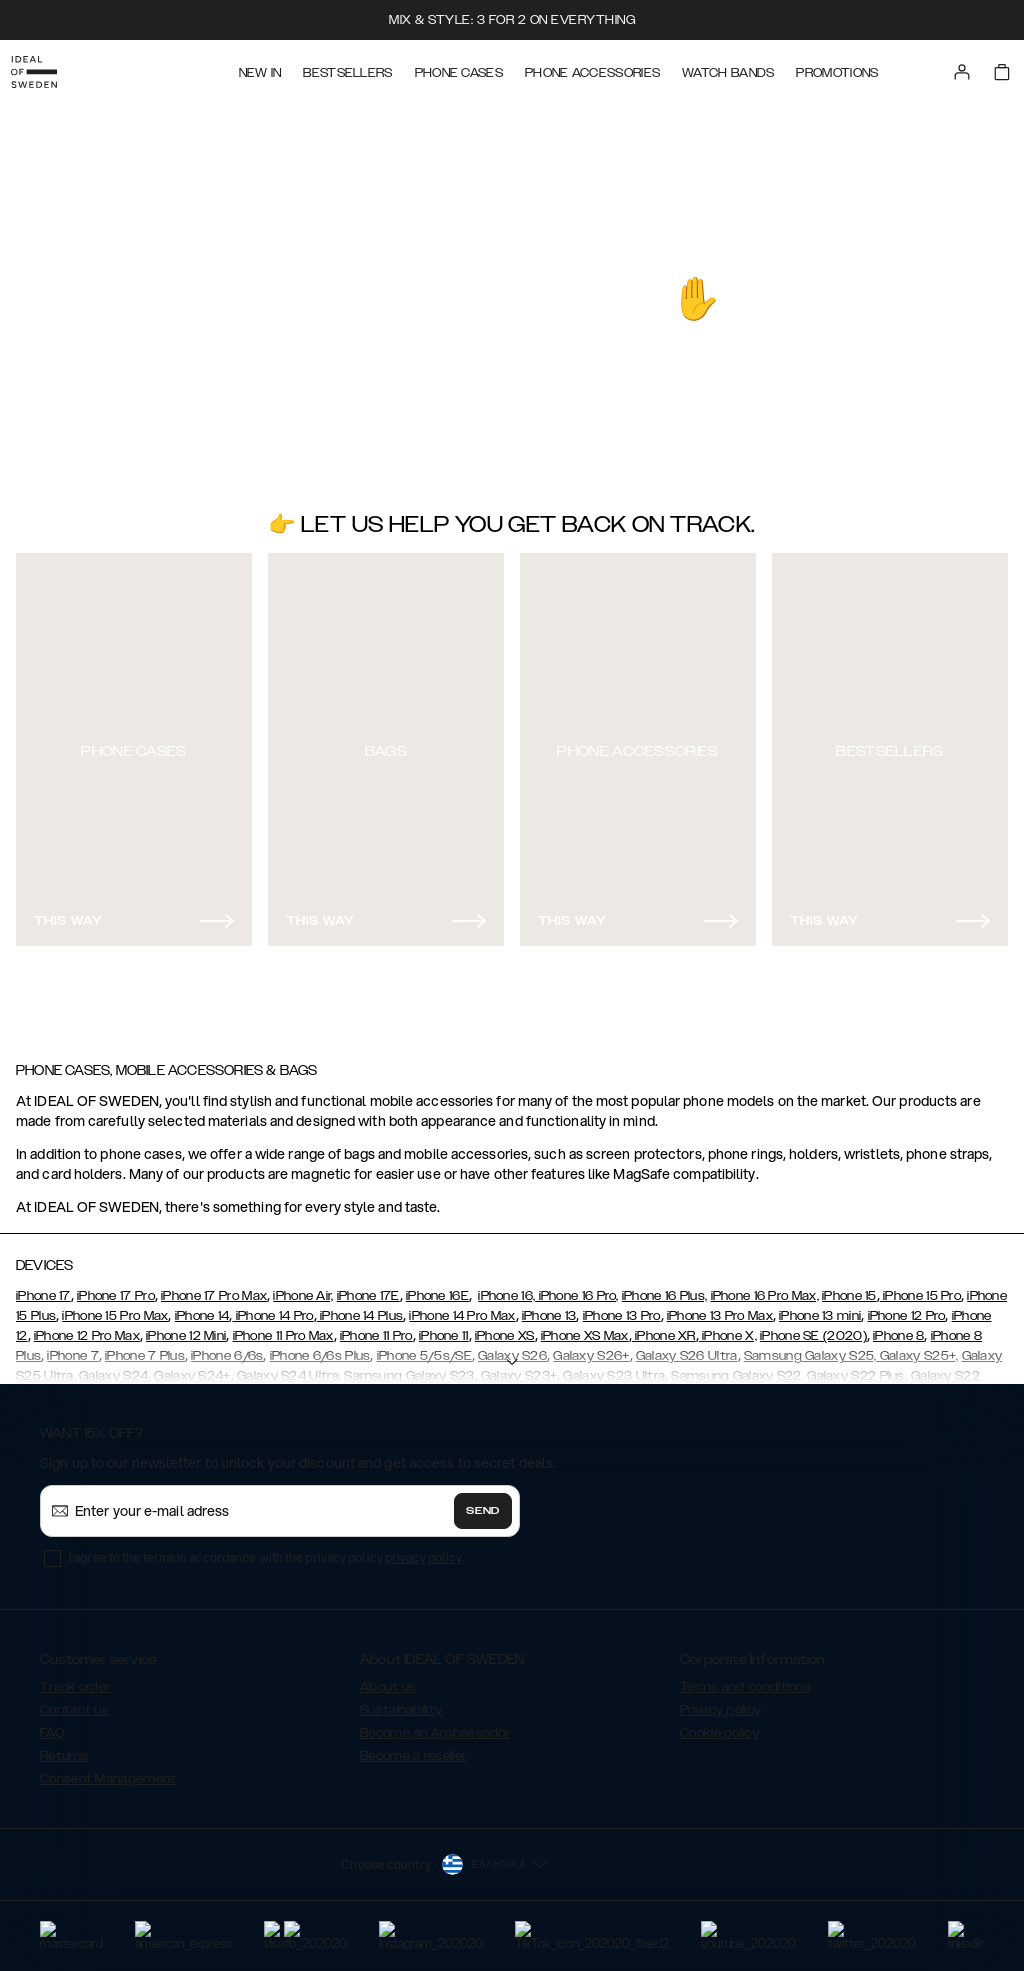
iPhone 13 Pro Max (720, 1307)
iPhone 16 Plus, (665, 1287)
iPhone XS (505, 1327)
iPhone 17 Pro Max (214, 1287)
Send (483, 1502)
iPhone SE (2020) (813, 1327)
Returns (64, 1747)
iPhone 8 (898, 1327)
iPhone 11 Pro (376, 1327)
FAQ (52, 1724)
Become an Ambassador (435, 1724)
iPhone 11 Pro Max (283, 1327)
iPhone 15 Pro (920, 1287)
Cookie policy (719, 1724)
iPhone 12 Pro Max (87, 1327)
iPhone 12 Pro (907, 1307)
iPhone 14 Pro (272, 1307)
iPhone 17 (43, 1287)
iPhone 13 (549, 1307)
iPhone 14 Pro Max (462, 1307)
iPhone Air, (303, 1287)
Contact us (74, 1701)
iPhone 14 (202, 1307)
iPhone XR (664, 1327)
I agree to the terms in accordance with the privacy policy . (266, 1548)
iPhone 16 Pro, (577, 1287)
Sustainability (401, 1701)
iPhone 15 (849, 1287)
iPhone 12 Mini (186, 1327)
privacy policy (423, 1548)
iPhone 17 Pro (116, 1287)
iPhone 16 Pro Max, (765, 1287)
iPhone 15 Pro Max (115, 1307)
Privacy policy (720, 1701)
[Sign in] (976, 68)
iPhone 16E (437, 1287)
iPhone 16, (506, 1287)
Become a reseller (413, 1747)
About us (388, 1678)
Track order (75, 1678)
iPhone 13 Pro (622, 1307)
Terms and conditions (745, 1678)
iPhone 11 (444, 1327)
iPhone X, (728, 1327)
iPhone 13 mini (820, 1307)
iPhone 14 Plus (360, 1307)
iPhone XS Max (585, 1327)
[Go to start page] (47, 68)
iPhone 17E (368, 1287)
